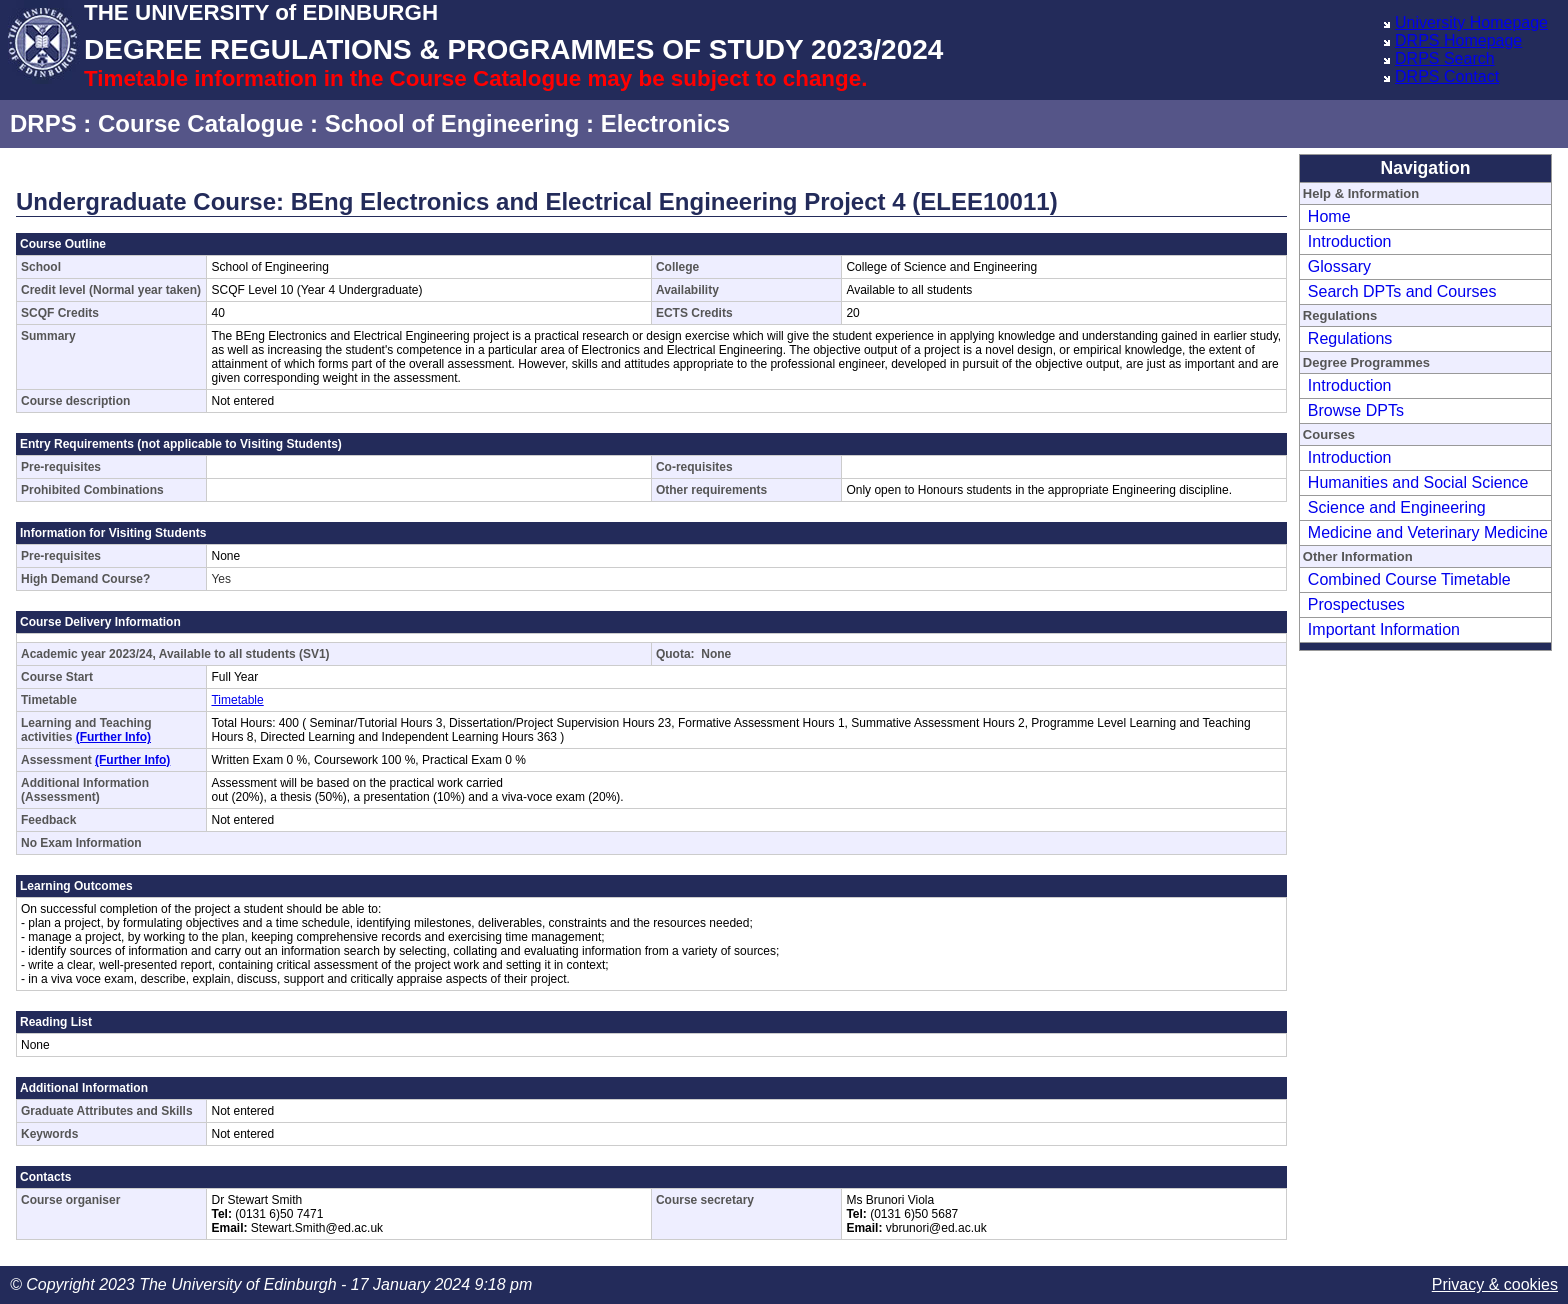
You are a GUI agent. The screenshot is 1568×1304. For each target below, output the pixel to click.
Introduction (1350, 241)
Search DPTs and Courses (1402, 291)
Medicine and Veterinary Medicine (1428, 532)
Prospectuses (1356, 604)
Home (1329, 216)
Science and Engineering (1397, 507)
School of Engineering (452, 123)
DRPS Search (1445, 58)
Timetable (237, 700)
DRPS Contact (1447, 76)
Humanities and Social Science (1418, 482)
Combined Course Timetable (1409, 579)
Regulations (1350, 338)
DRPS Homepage (1458, 40)
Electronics (665, 123)
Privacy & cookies (1495, 1284)
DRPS (43, 123)
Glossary (1339, 266)
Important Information (1384, 629)
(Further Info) (113, 737)
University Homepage (1471, 22)
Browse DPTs (1356, 410)
